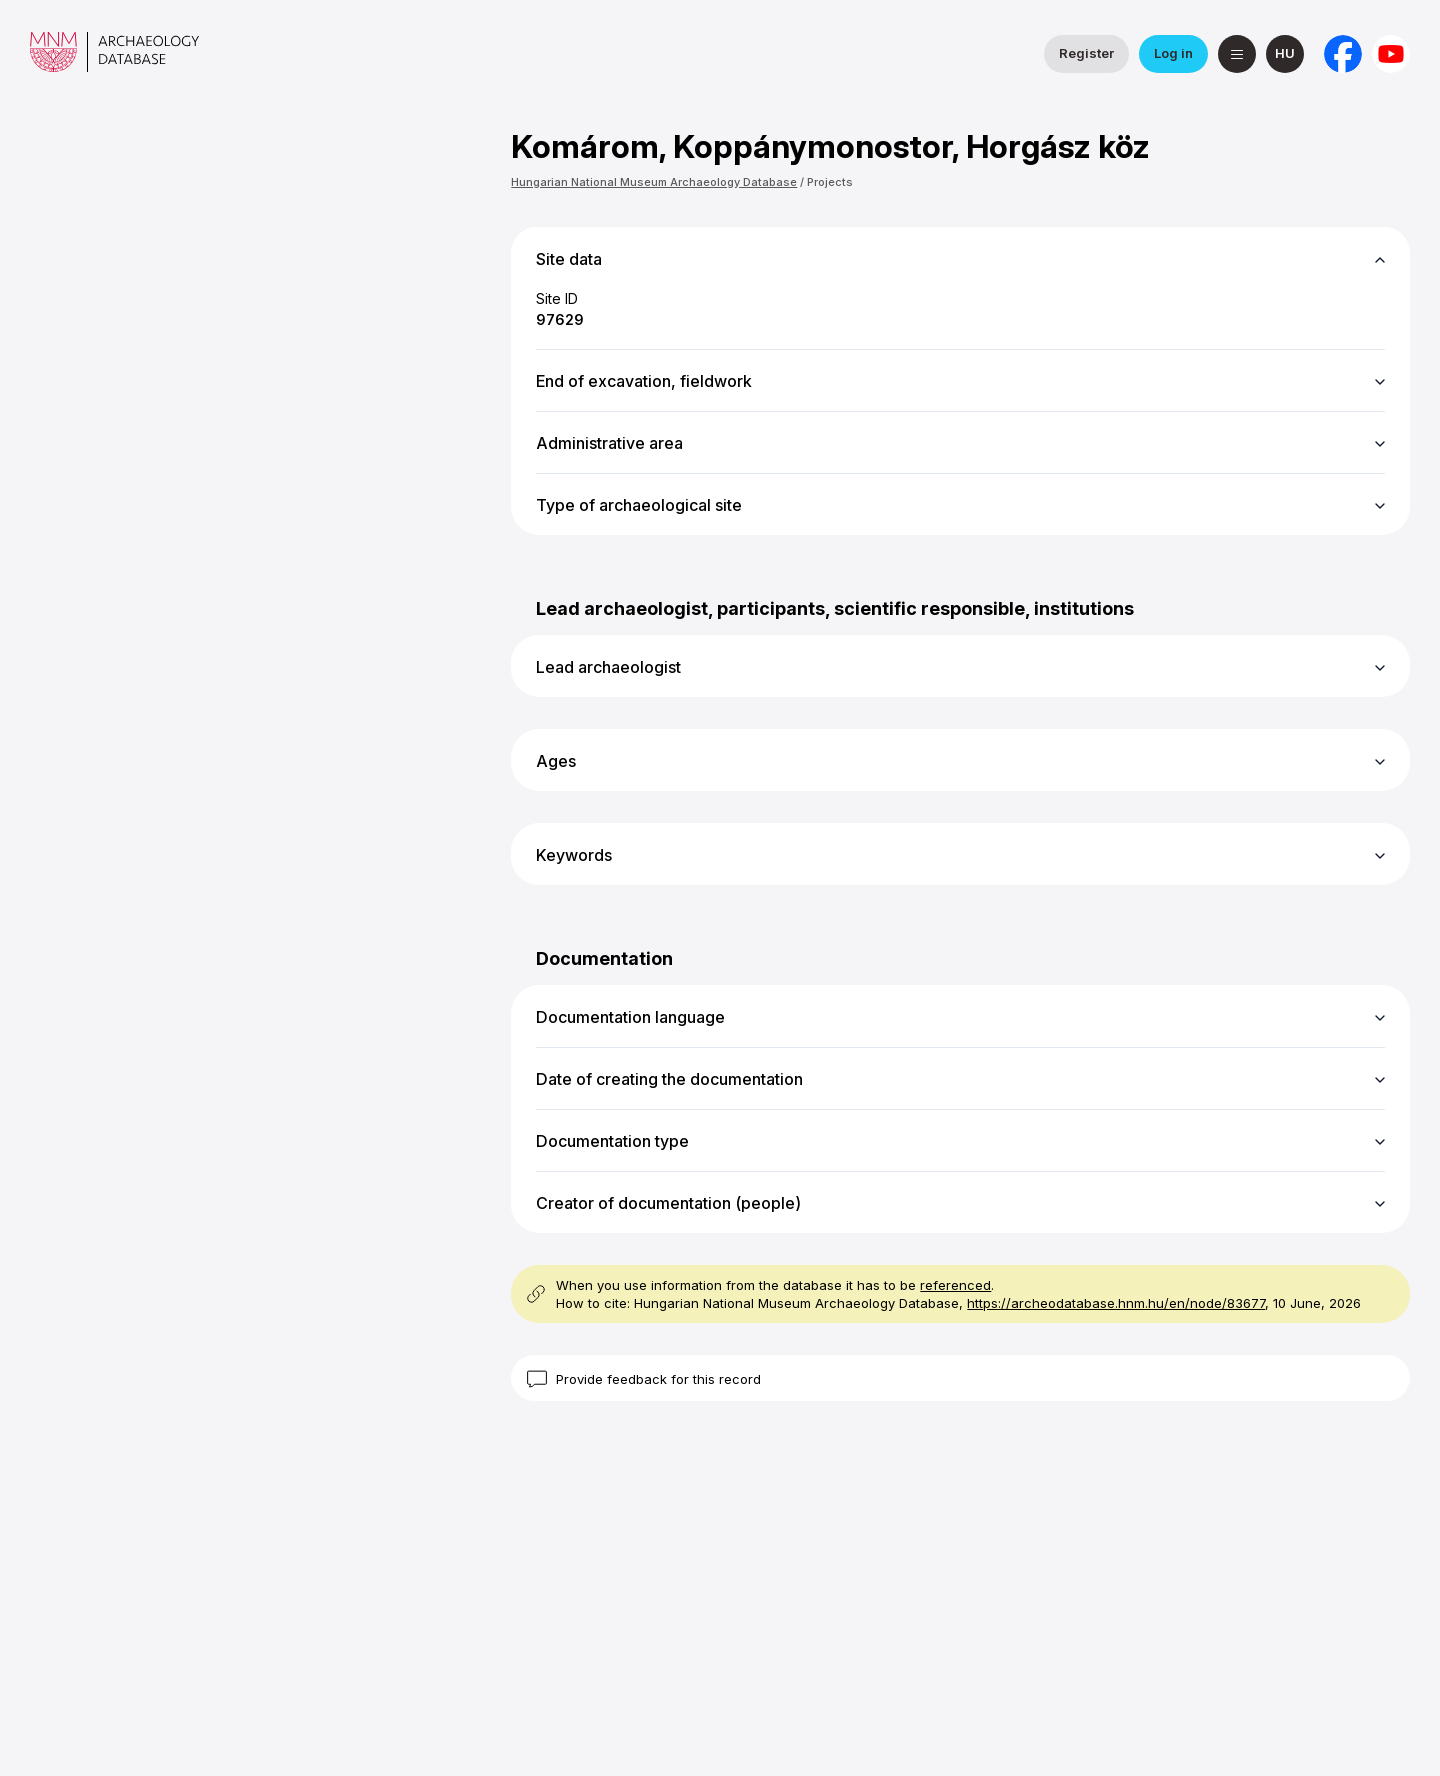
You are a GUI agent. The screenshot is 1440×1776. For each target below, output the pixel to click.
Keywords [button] (574, 855)
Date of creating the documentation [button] (669, 1079)
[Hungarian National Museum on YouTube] (1391, 54)
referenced (955, 1285)
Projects (830, 182)
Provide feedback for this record (658, 1379)
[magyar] (1285, 54)
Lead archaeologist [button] (608, 667)
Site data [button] (569, 259)
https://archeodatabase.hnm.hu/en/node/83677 (1116, 1303)
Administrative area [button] (609, 443)
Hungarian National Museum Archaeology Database (654, 182)
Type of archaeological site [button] (639, 505)
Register (1086, 53)
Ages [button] (556, 761)
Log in (1173, 53)
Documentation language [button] (630, 1017)
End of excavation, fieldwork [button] (644, 381)
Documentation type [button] (612, 1141)
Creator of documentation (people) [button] (668, 1203)
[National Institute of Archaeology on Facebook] (1343, 54)
